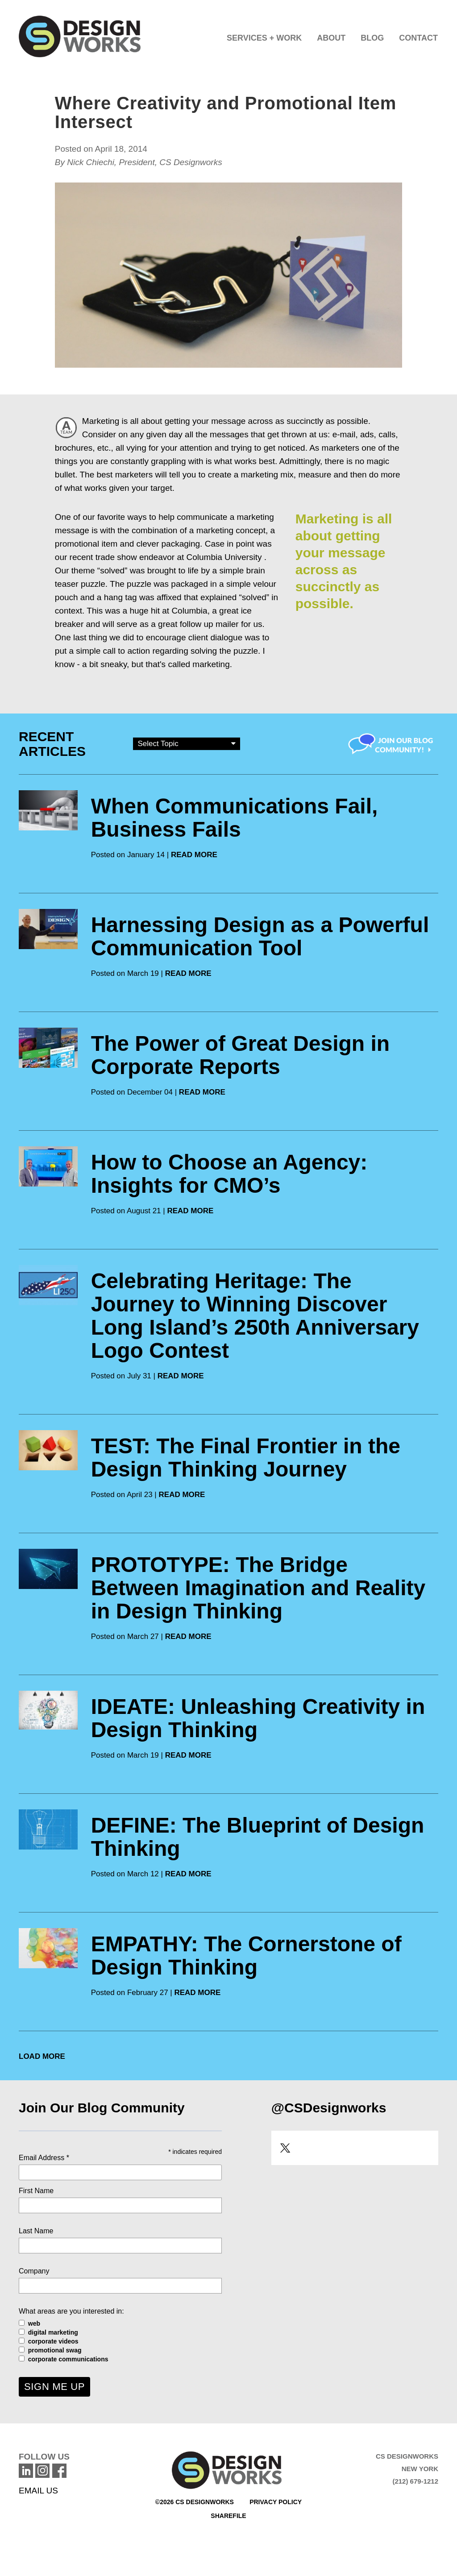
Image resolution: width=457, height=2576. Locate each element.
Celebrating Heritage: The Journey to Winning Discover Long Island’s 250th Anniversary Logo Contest (255, 1315)
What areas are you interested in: (71, 2311)
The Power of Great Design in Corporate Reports (240, 1055)
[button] (264, 35)
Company (34, 2271)
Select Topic (186, 743)
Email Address (44, 2157)
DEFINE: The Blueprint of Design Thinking (257, 1836)
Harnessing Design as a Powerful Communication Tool (260, 936)
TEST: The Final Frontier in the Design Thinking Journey (245, 1457)
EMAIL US (38, 2490)
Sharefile (228, 2515)
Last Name (36, 2231)
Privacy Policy (275, 2501)
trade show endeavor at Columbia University (179, 557)
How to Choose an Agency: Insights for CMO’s (229, 1173)
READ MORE (194, 854)
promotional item (86, 543)
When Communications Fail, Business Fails (234, 817)
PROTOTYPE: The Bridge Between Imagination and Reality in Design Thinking (258, 1588)
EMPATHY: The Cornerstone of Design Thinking (246, 1955)
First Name (36, 2190)
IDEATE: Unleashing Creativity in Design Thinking (258, 1718)
